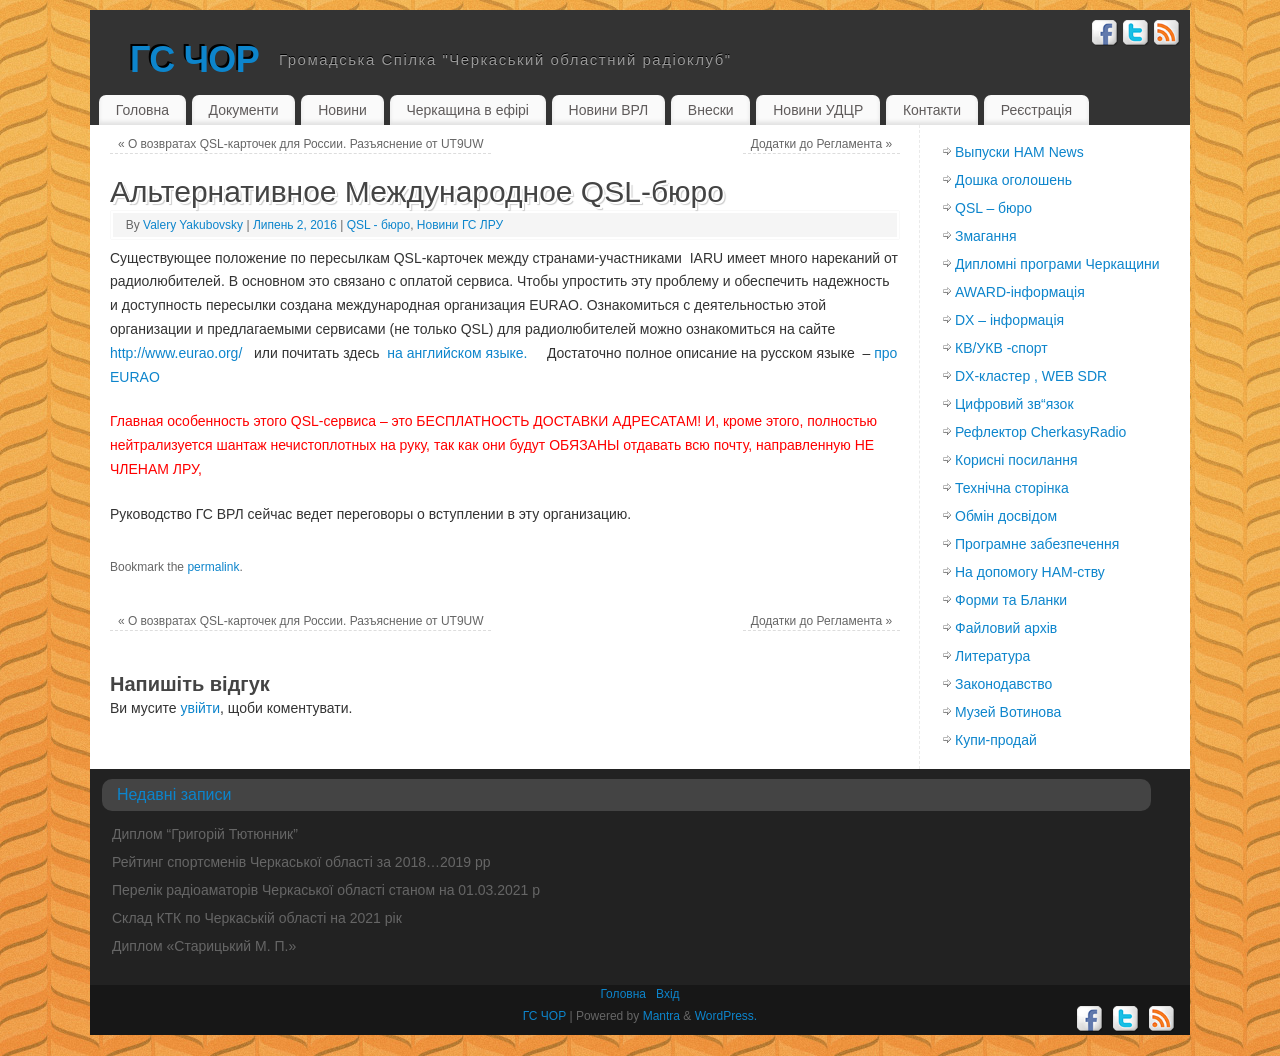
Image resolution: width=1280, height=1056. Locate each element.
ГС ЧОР (194, 59)
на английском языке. (457, 353)
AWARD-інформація (1020, 292)
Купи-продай (996, 740)
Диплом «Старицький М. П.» (204, 946)
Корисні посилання (1016, 460)
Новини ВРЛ (609, 110)
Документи (244, 110)
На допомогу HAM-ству (1030, 572)
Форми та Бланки (1011, 600)
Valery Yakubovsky (193, 225)
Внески (711, 110)
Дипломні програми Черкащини (1057, 264)
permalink (213, 567)
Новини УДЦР (818, 110)
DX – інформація (1009, 320)
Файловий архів (1006, 628)
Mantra (661, 1016)
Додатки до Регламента (821, 144)
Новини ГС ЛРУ (460, 225)
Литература (992, 656)
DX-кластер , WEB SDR (1031, 376)
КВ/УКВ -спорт (1001, 348)
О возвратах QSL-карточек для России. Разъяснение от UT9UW (301, 144)
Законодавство (1003, 684)
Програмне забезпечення (1037, 544)
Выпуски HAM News (1019, 152)
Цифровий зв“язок (1014, 404)
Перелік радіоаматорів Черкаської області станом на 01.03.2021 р (326, 890)
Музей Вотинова (1008, 712)
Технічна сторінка (1012, 488)
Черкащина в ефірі (467, 110)
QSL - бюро (378, 225)
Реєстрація (1036, 110)
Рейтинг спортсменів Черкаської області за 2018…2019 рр (301, 862)
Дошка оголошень (1013, 180)
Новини (342, 110)
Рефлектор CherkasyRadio (1040, 432)
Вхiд (668, 994)
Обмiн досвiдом (1006, 516)
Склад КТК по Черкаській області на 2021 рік (257, 918)
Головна (142, 110)
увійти (200, 708)
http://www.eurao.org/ (176, 353)
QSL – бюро (993, 208)
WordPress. (726, 1016)
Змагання (986, 236)
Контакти (932, 110)
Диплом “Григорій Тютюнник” (205, 834)
